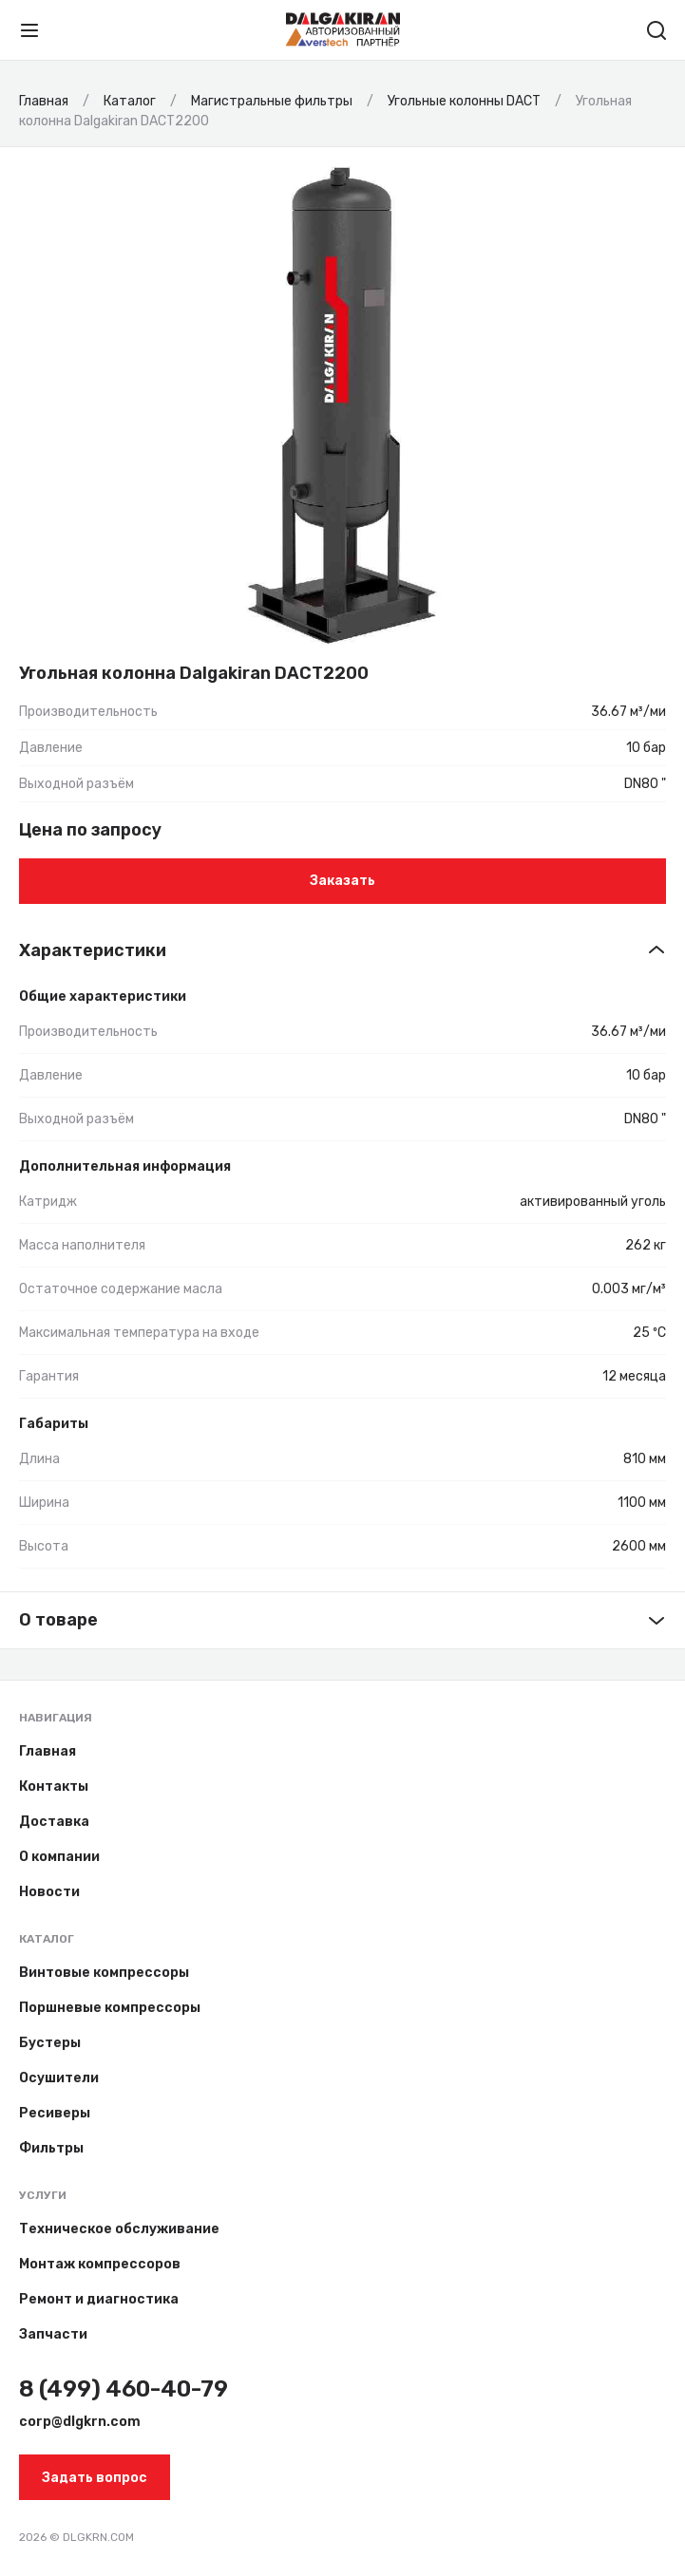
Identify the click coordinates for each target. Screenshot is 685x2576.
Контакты (53, 1786)
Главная (47, 1751)
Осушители (59, 2078)
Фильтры (51, 2148)
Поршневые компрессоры (109, 2008)
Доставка (54, 1822)
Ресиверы (54, 2113)
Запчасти (53, 2334)
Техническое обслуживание (119, 2229)
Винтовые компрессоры (104, 1973)
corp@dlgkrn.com (80, 2422)
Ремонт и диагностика (99, 2299)
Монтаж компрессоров (100, 2264)
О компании (59, 1857)
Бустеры (50, 2043)
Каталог (46, 1939)
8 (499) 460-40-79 (123, 2389)
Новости (49, 1892)
